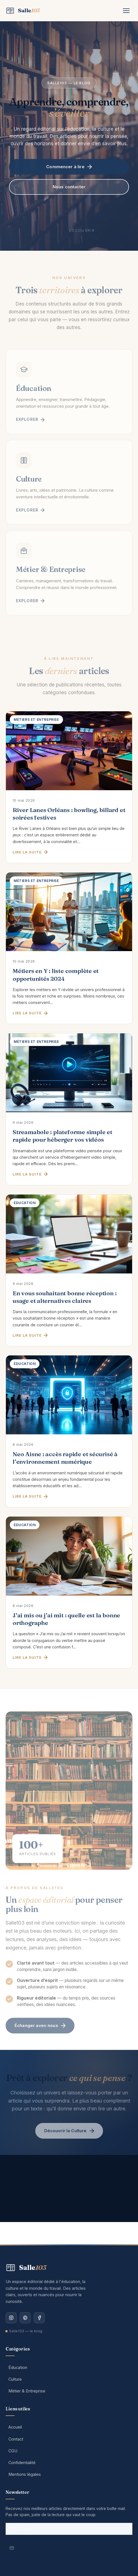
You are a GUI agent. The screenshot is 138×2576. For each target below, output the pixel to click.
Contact (15, 2439)
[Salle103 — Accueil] (23, 10)
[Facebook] (39, 2317)
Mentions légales (24, 2474)
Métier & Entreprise (26, 2391)
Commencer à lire (69, 168)
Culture (15, 2379)
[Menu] (126, 10)
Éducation (17, 2367)
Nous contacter (69, 188)
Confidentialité (22, 2462)
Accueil (15, 2427)
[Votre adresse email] (69, 2529)
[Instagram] (11, 2317)
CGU (12, 2450)
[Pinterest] (25, 2317)
